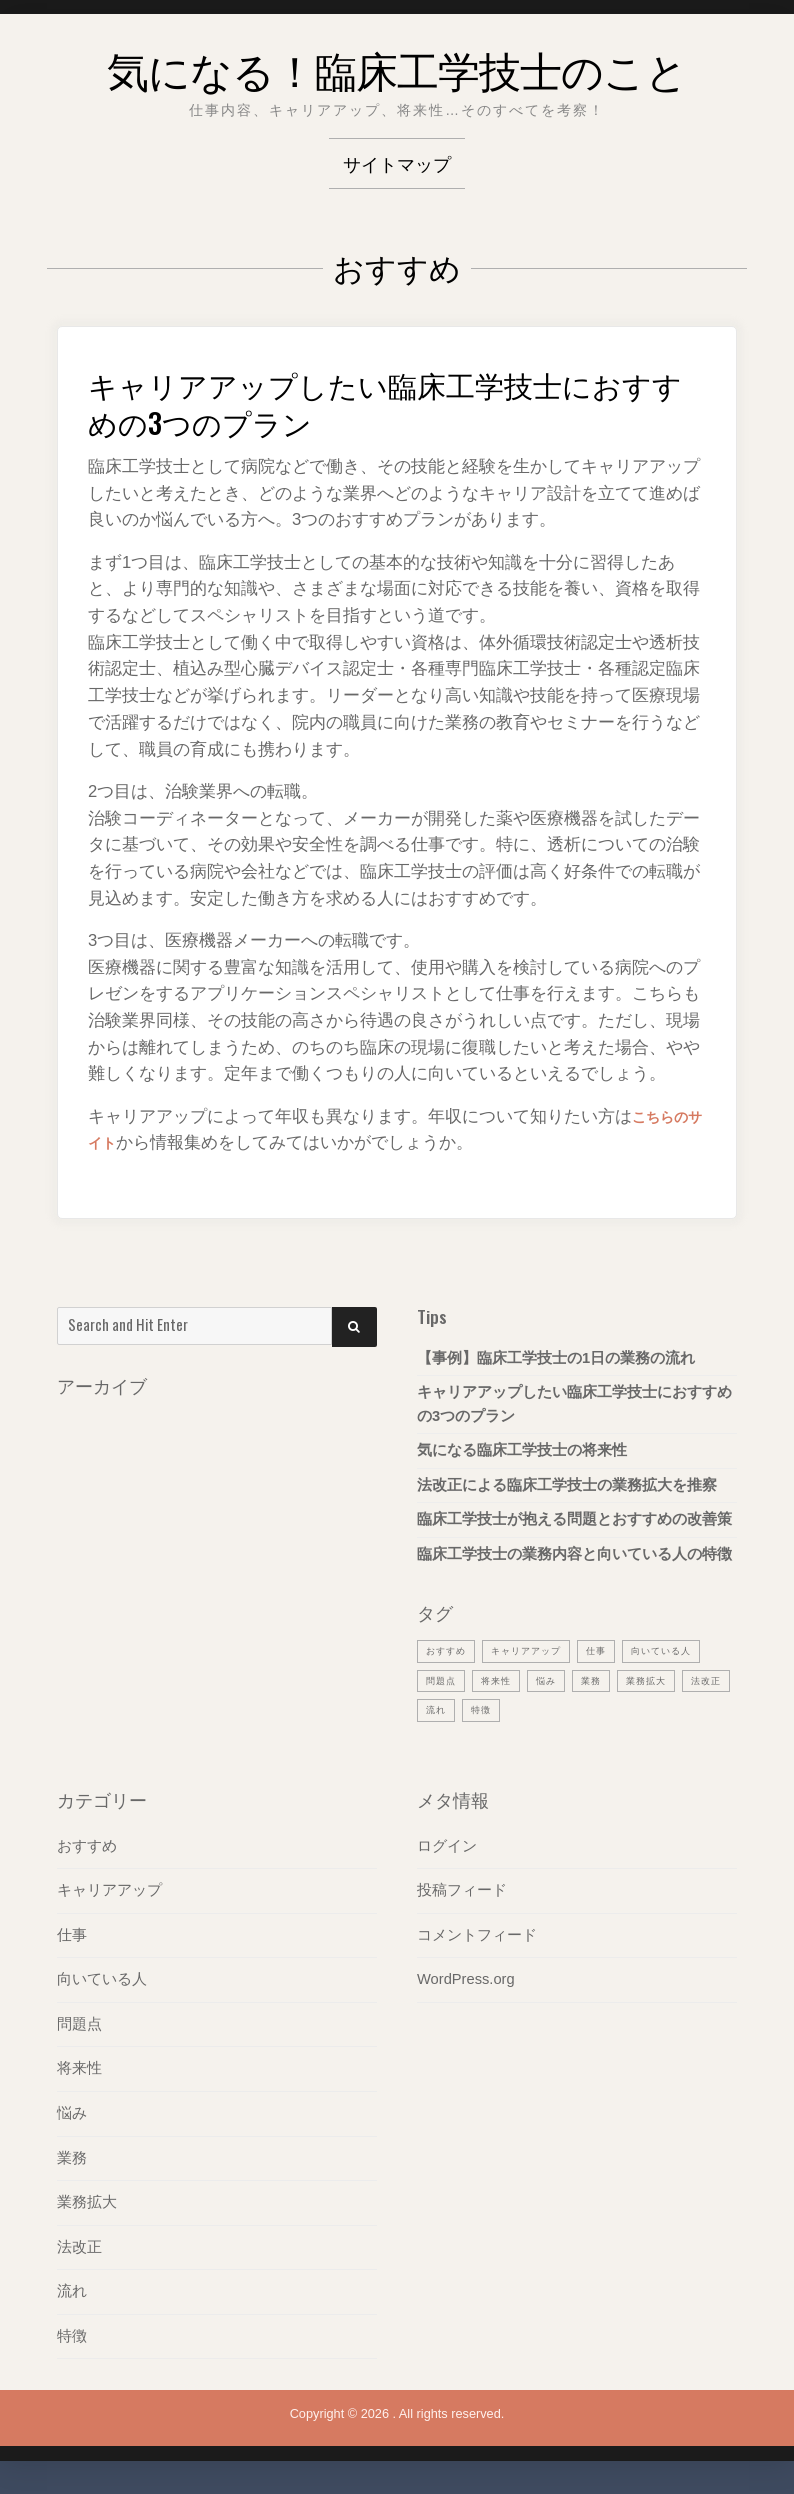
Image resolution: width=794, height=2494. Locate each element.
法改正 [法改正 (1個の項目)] (517, 1711)
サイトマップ (397, 163)
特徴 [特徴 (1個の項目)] (621, 1711)
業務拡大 (87, 2205)
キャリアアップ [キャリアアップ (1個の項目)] (541, 1650)
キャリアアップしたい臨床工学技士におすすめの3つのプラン (391, 400)
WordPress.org (466, 1982)
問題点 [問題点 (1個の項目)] (541, 1680)
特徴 (72, 2338)
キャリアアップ (109, 1893)
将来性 (79, 2071)
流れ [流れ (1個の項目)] (572, 1711)
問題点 (79, 2027)
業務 (72, 2160)
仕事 (72, 1938)
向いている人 (102, 1982)
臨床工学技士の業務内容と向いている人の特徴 (574, 1554)
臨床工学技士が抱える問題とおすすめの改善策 (574, 1519)
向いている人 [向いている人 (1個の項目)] (462, 1680)
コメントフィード (477, 1938)
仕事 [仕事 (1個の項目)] (620, 1650)
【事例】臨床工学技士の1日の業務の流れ (556, 1358)
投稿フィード (462, 1893)
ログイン (447, 1849)
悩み (72, 2116)
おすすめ (87, 1849)
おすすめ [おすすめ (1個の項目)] (450, 1650)
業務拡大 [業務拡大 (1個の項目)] (450, 1711)
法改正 (79, 2249)
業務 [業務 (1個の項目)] (706, 1680)
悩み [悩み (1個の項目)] (657, 1680)
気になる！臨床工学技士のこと (397, 64)
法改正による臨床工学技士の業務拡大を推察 (567, 1485)
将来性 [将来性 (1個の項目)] (602, 1680)
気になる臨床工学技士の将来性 (522, 1450)
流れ (72, 2294)
